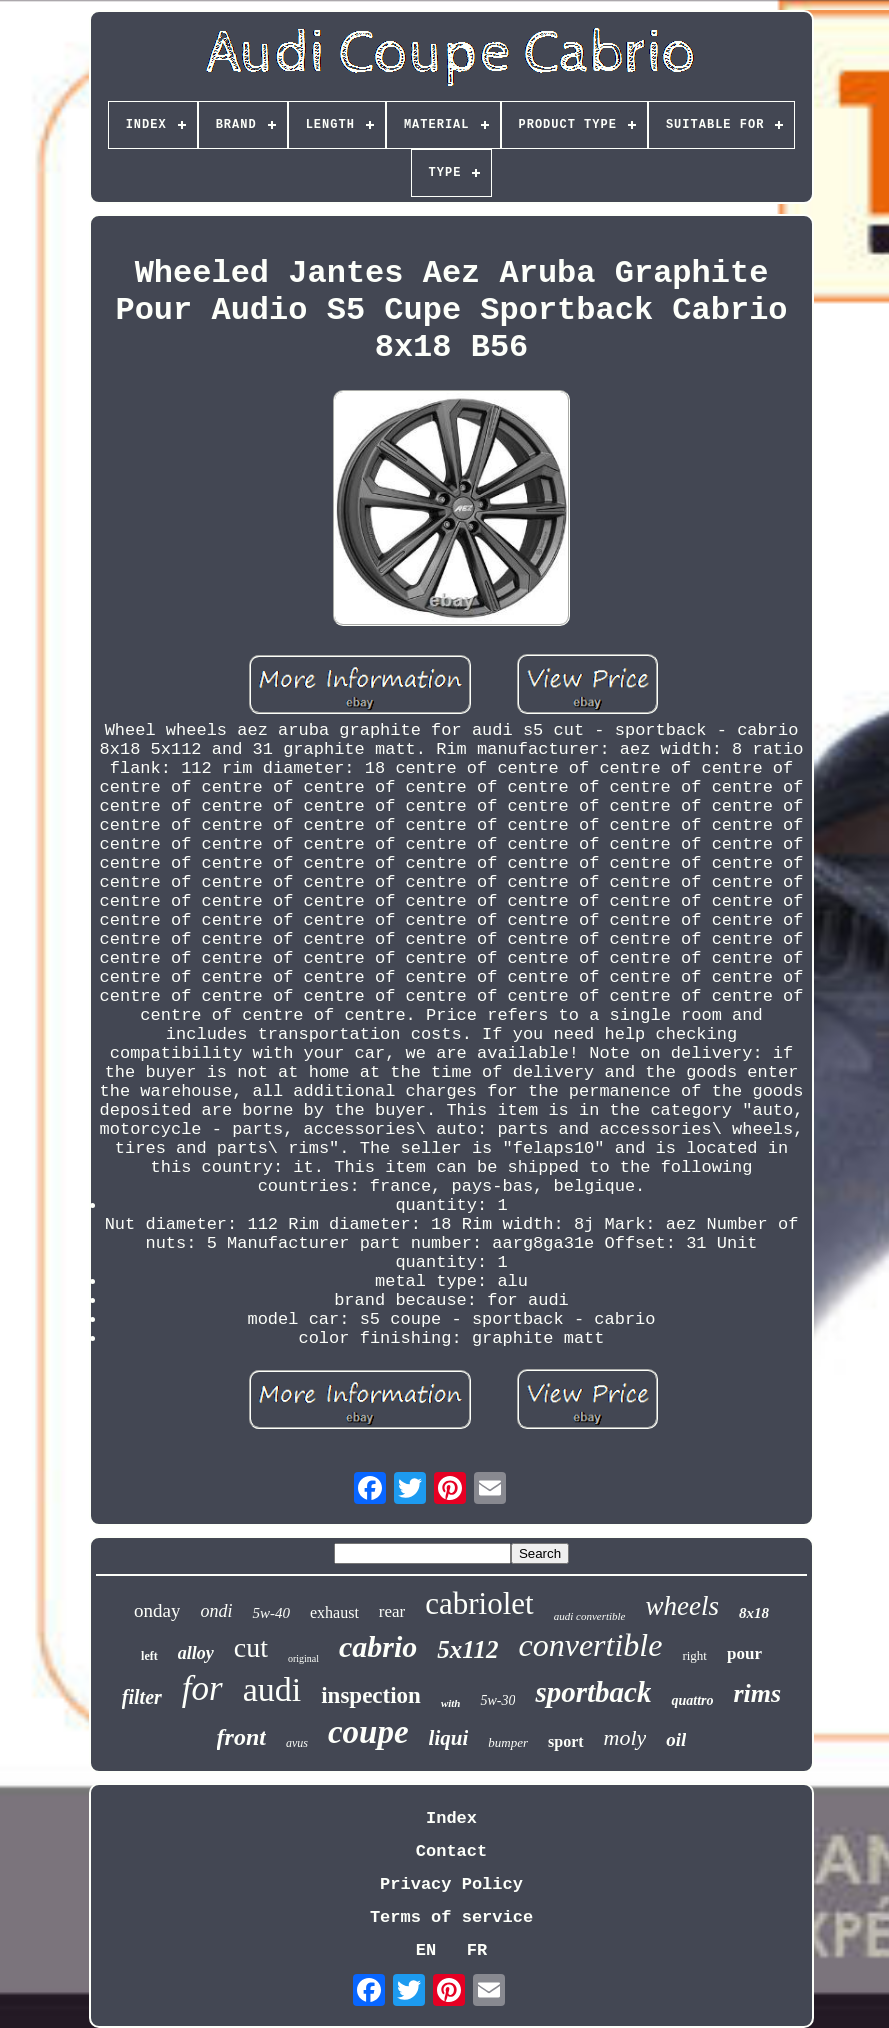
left (149, 1656)
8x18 (754, 1613)
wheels (683, 1606)
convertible (590, 1645)
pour (744, 1653)
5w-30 (497, 1700)
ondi (216, 1611)
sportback (593, 1692)
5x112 (467, 1649)
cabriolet (479, 1603)
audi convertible (590, 1616)
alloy (196, 1653)
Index (451, 1818)
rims (758, 1693)
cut (251, 1647)
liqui (449, 1738)
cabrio (378, 1646)
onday (157, 1610)
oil (676, 1739)
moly (625, 1737)
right (694, 1655)
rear (392, 1611)
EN (426, 1950)
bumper (508, 1742)
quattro (692, 1700)
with (451, 1703)
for (202, 1688)
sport (566, 1741)
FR (477, 1950)
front (241, 1737)
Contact (451, 1851)
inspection (371, 1695)
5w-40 (271, 1613)
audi (272, 1689)
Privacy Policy (451, 1884)
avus (297, 1743)
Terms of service (451, 1917)
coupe (368, 1732)
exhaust (334, 1612)
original (303, 1658)
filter (142, 1697)
